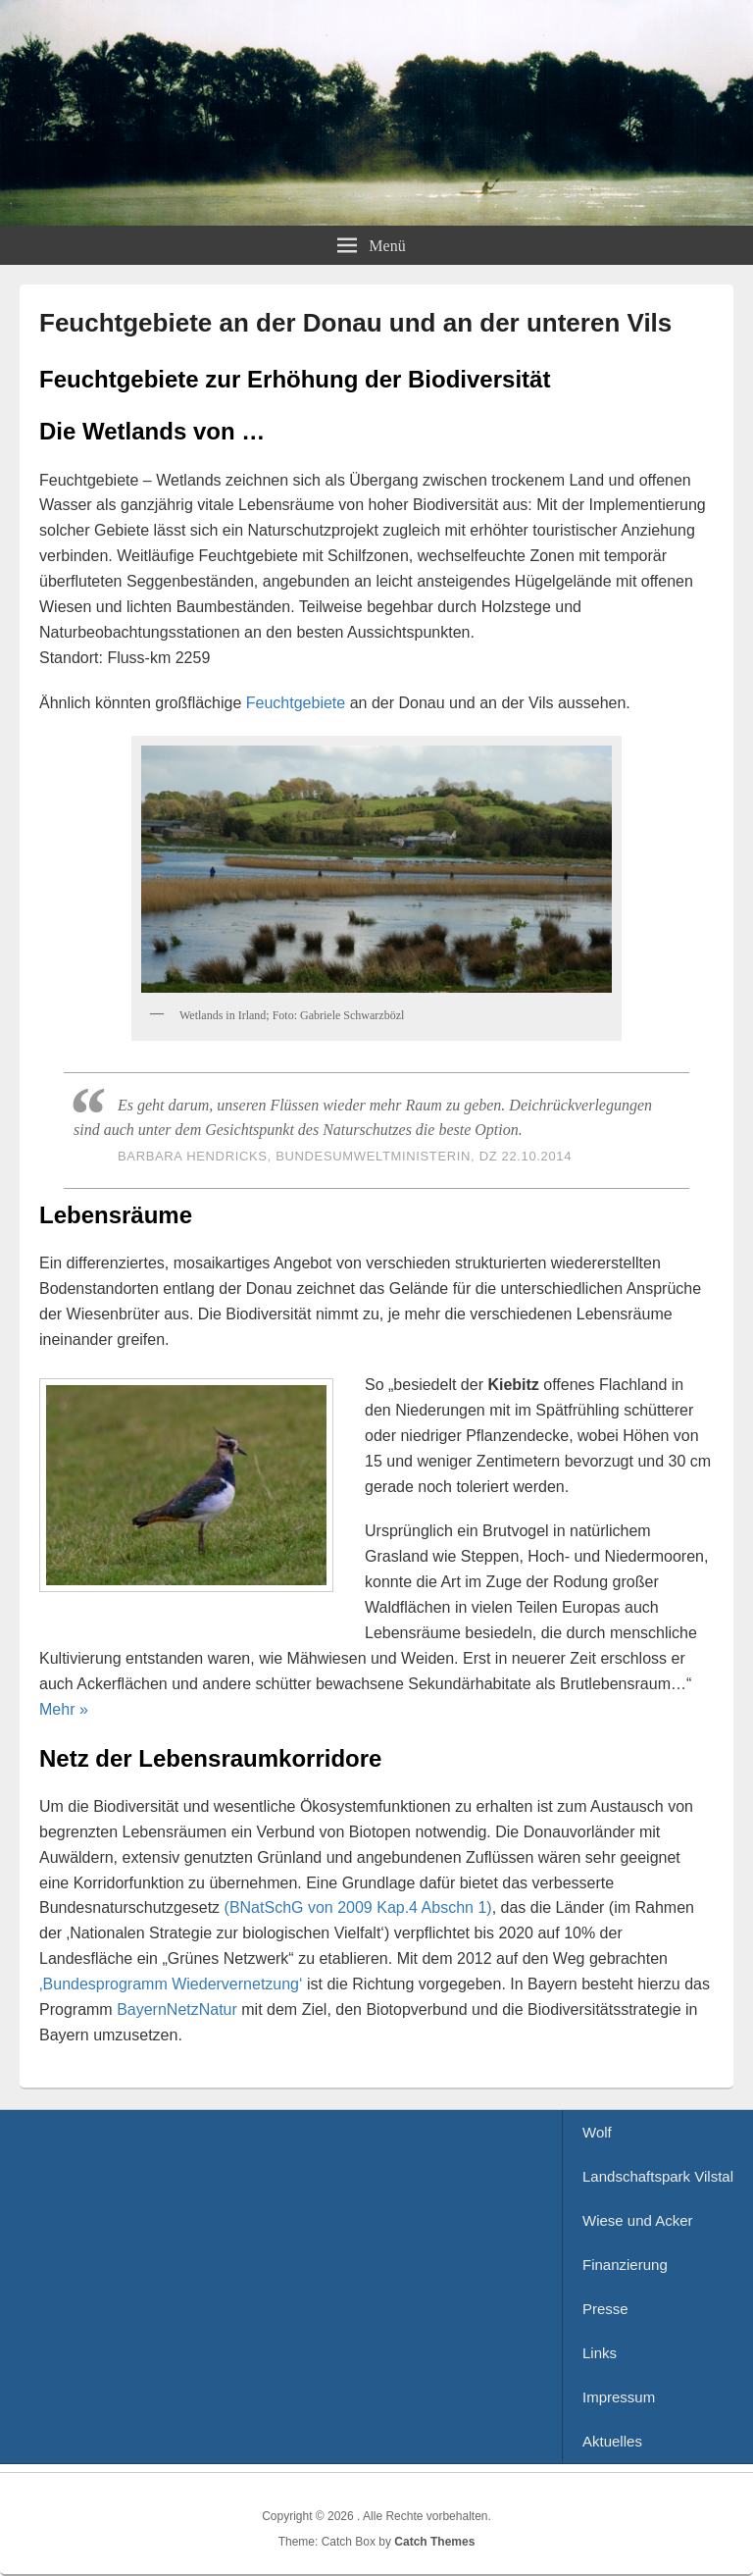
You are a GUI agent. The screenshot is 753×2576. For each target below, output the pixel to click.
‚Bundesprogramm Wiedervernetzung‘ (171, 1984)
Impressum (618, 2397)
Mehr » (63, 1709)
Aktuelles (612, 2441)
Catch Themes (434, 2542)
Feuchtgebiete (295, 703)
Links (599, 2352)
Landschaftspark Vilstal (657, 2176)
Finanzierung (625, 2264)
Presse (605, 2308)
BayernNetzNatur (177, 2009)
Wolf (597, 2132)
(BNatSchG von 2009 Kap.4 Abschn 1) (358, 1907)
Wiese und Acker (637, 2220)
